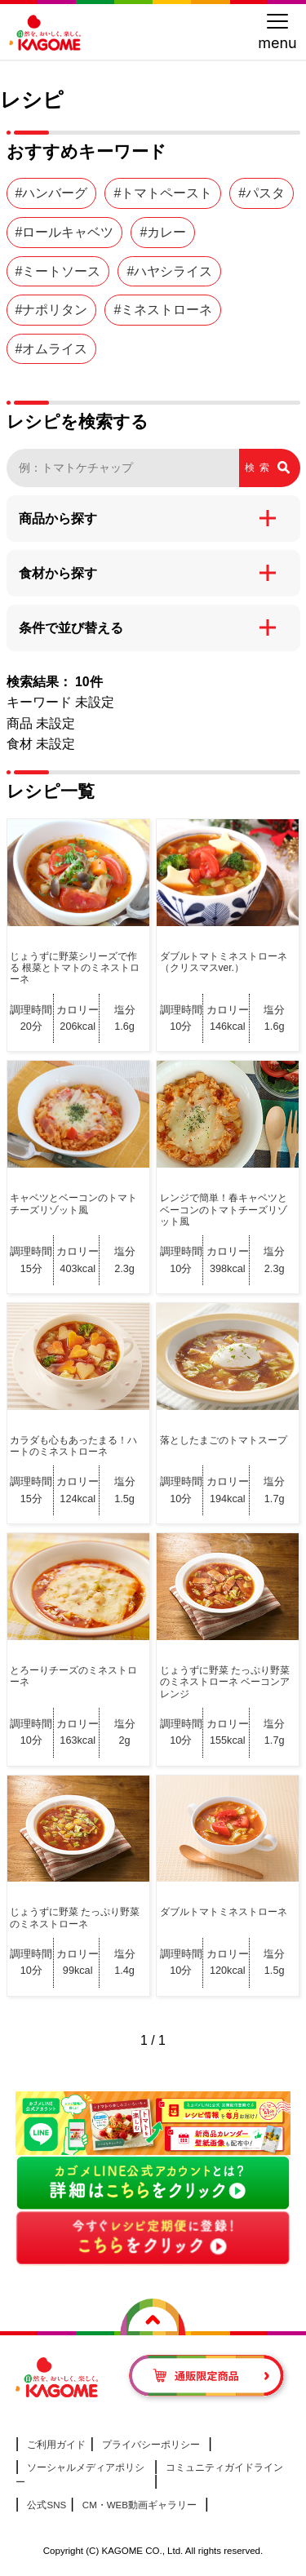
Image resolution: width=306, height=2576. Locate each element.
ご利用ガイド (56, 2445)
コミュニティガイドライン (224, 2467)
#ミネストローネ (162, 310)
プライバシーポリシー (151, 2445)
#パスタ (261, 193)
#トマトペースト (162, 193)
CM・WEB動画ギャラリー (139, 2505)
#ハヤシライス (169, 271)
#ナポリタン (52, 310)
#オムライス (52, 349)
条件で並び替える (71, 628)
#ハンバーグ (52, 193)
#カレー (163, 232)
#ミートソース (58, 271)
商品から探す (58, 518)
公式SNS (46, 2505)
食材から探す (58, 573)
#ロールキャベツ (65, 232)
